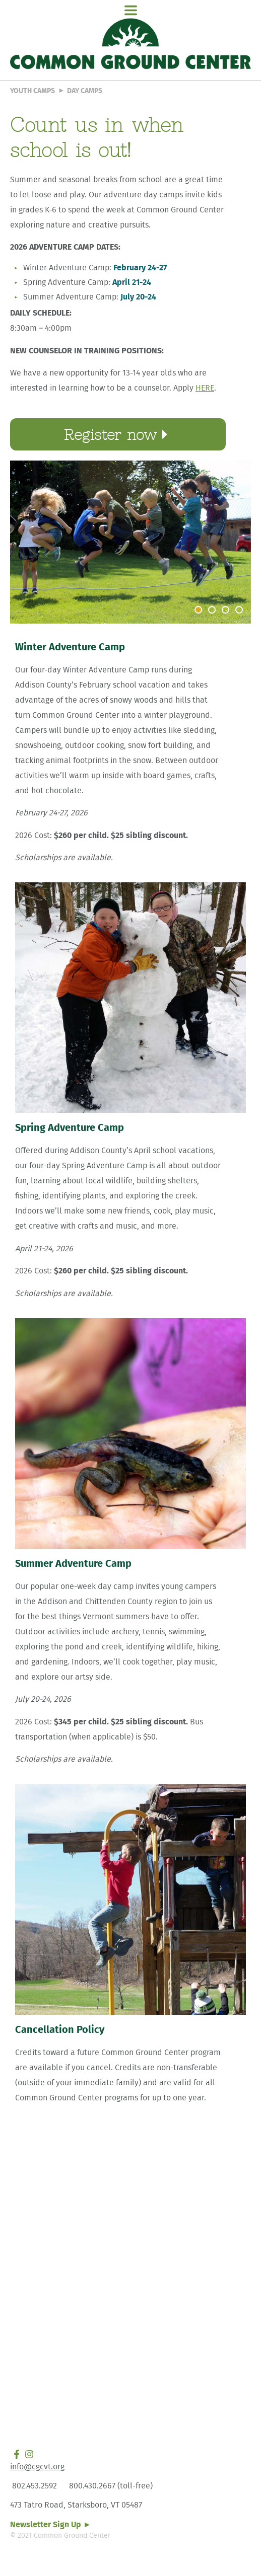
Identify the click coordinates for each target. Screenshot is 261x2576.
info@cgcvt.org (37, 2467)
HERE (204, 388)
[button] (130, 11)
